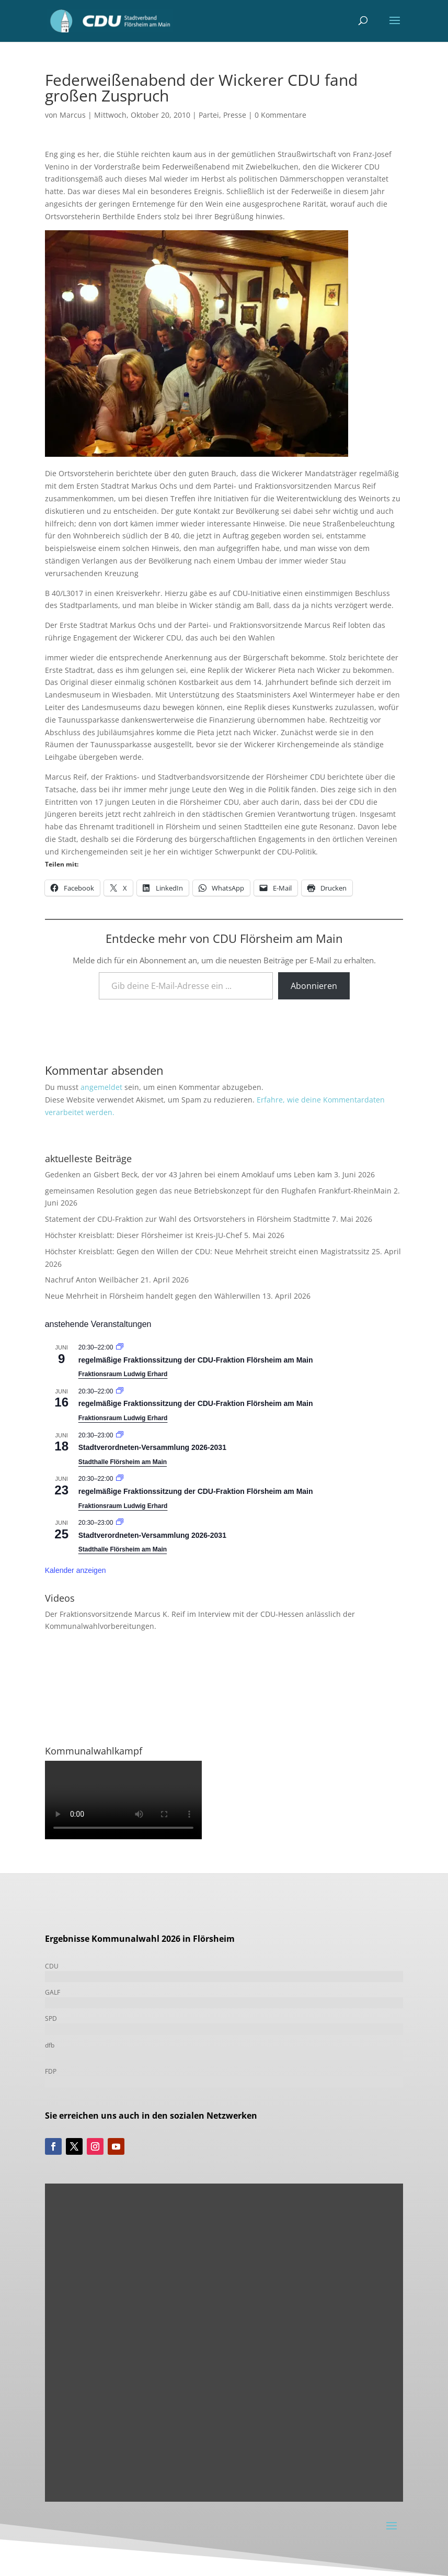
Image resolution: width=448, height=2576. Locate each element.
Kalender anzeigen (75, 1570)
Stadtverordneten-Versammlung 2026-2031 (152, 1447)
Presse (234, 115)
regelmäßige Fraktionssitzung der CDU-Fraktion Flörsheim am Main (195, 1360)
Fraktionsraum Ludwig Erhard (123, 1374)
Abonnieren (314, 986)
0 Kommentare (280, 115)
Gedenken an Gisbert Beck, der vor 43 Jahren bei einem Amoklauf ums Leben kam (188, 1174)
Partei (209, 115)
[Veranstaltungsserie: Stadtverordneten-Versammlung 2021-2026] (119, 1435)
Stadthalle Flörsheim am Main (122, 1462)
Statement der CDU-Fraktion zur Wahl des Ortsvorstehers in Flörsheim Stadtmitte (187, 1219)
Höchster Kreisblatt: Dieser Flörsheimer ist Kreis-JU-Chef (143, 1235)
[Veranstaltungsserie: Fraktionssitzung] (119, 1347)
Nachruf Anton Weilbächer (92, 1280)
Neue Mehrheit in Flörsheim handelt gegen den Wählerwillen (152, 1296)
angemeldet (101, 1087)
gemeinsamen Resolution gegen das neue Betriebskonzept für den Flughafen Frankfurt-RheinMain (218, 1191)
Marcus (73, 115)
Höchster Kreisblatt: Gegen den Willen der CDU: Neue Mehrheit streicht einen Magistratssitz (207, 1251)
